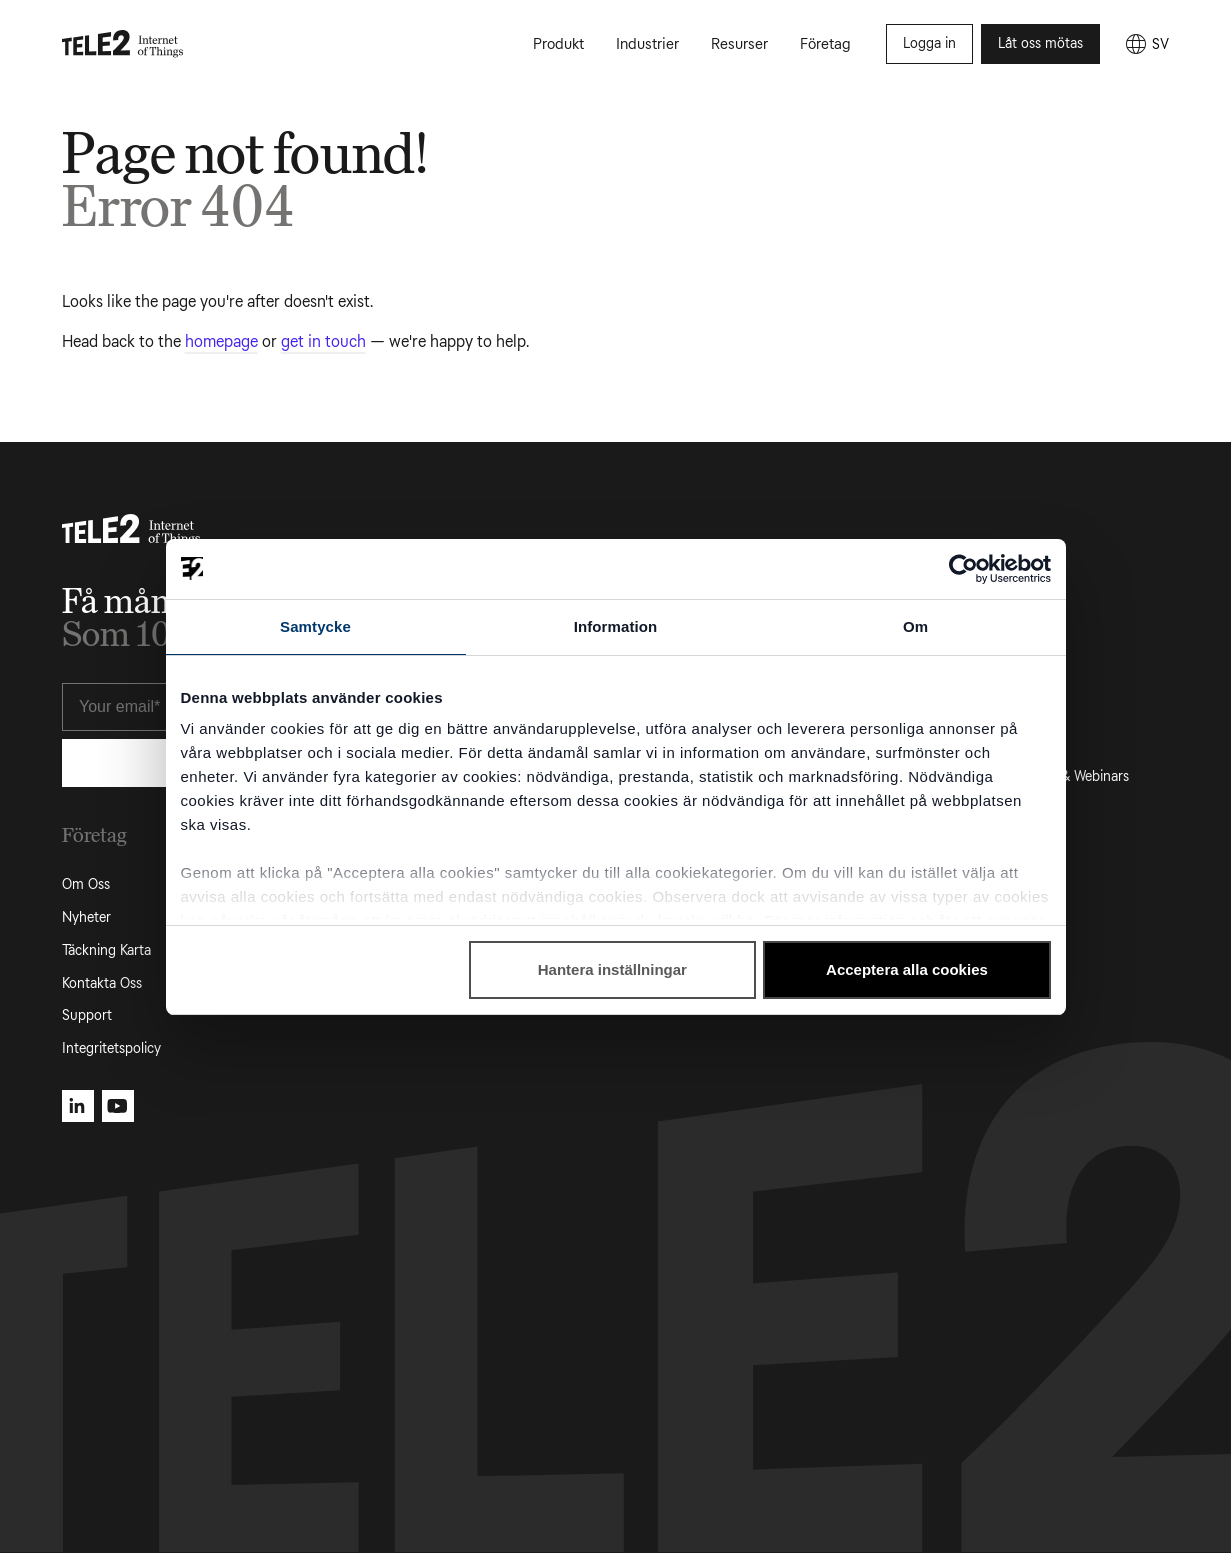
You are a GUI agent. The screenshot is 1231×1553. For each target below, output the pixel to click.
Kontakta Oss (102, 983)
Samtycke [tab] (315, 626)
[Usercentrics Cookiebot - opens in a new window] (963, 569)
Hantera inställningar (612, 969)
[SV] (1146, 44)
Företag (825, 44)
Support (87, 1015)
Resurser (739, 44)
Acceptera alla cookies (907, 969)
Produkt (558, 44)
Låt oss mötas (1040, 43)
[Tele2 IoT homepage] (123, 44)
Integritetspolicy (111, 1048)
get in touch (323, 341)
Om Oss (86, 884)
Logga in (929, 43)
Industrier (647, 44)
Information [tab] (616, 626)
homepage (221, 341)
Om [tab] (915, 626)
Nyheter (86, 917)
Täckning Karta (106, 950)
